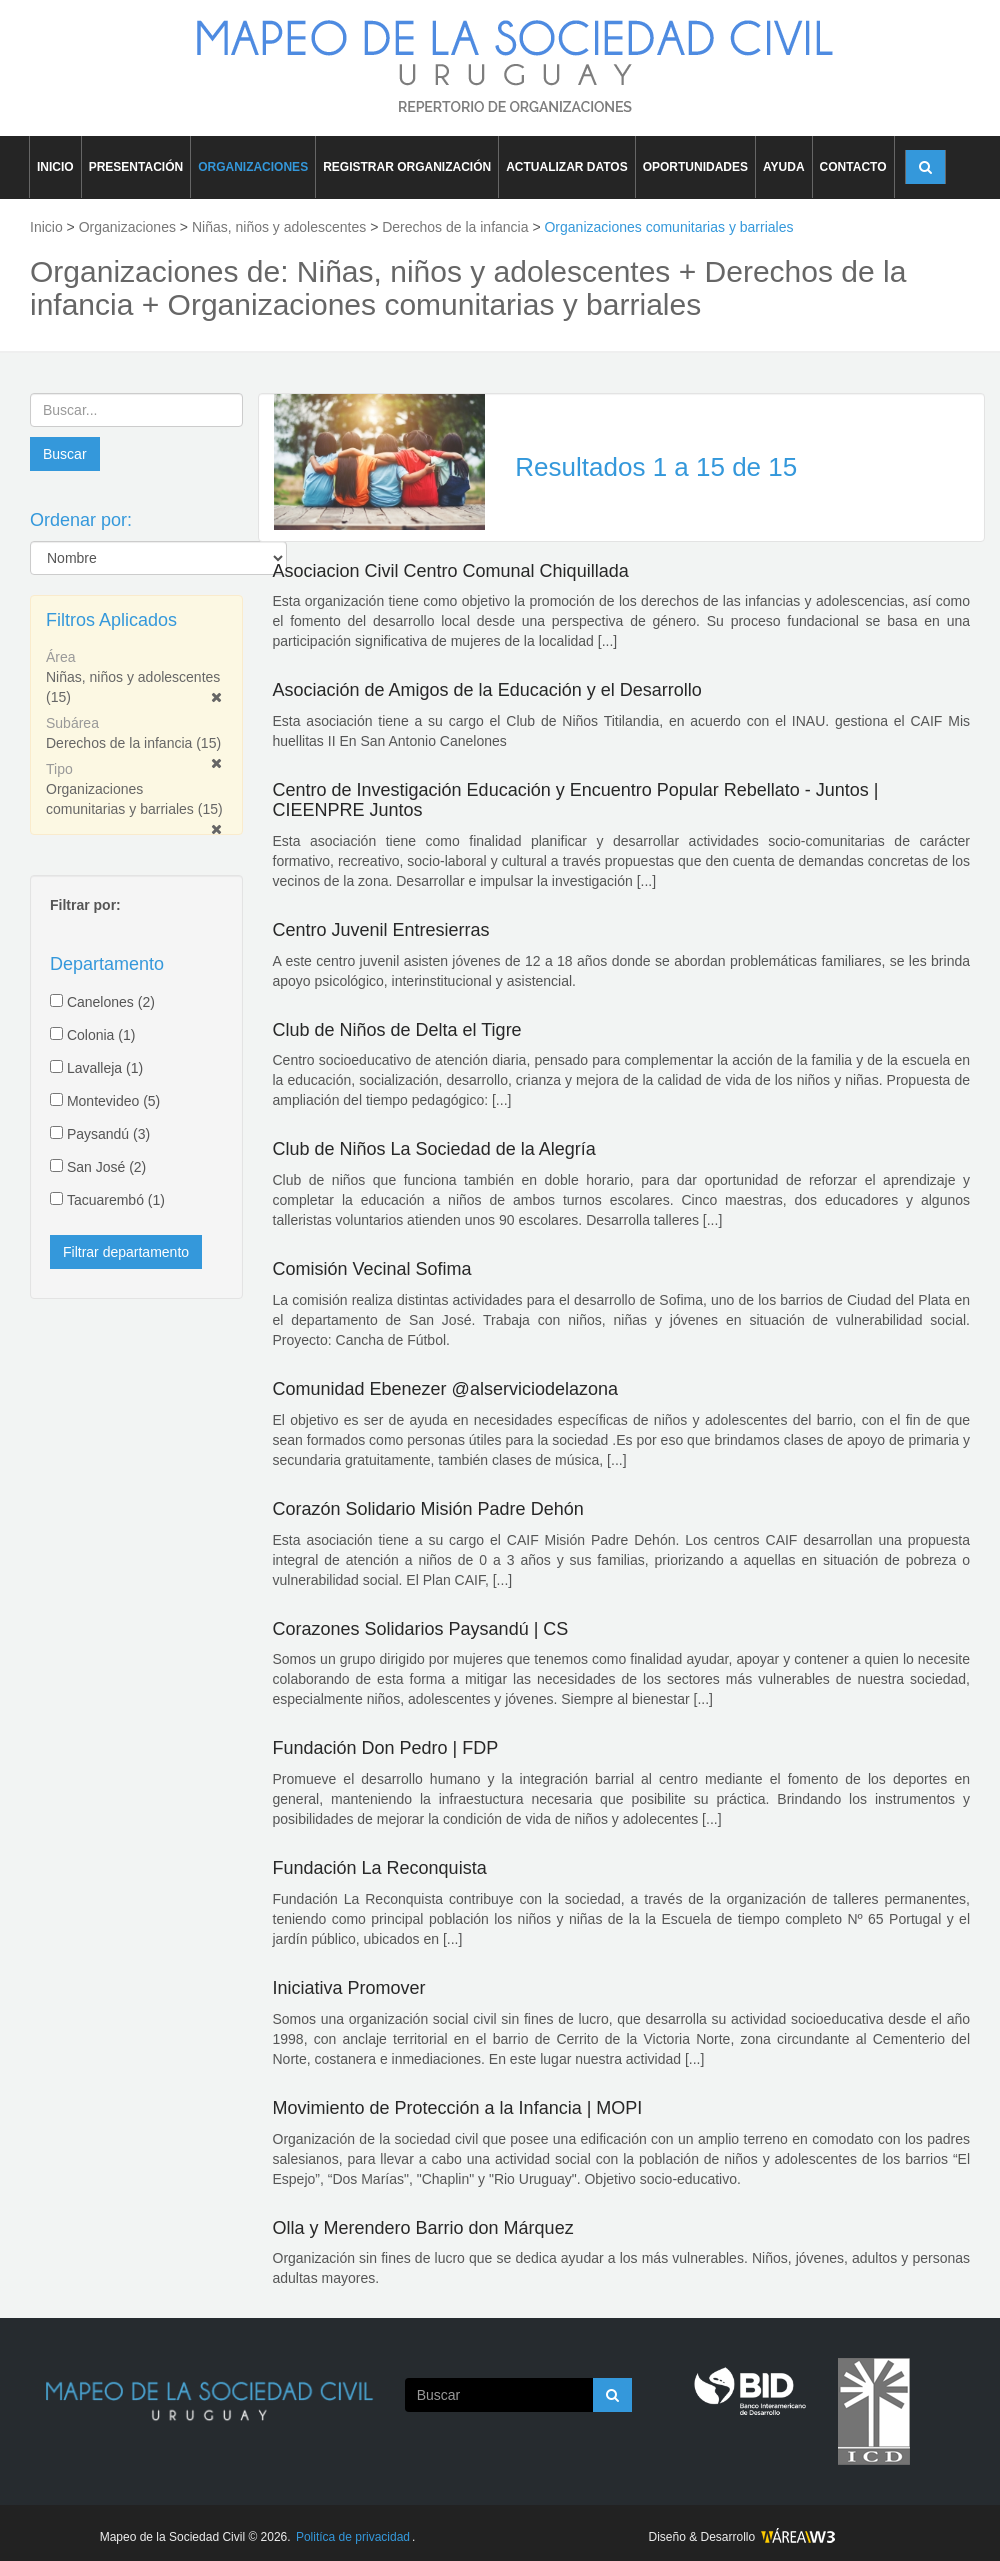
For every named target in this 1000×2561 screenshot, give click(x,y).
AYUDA (784, 167)
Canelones (111, 1002)
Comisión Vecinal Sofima (372, 1269)
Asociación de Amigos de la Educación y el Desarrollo (487, 690)
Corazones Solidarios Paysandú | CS (421, 1629)
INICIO (55, 167)
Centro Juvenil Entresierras (381, 930)
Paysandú (108, 1134)
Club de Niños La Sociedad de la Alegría (434, 1149)
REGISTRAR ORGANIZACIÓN (407, 167)
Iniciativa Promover (349, 1988)
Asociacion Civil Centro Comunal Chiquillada (451, 571)
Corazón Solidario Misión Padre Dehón (428, 1509)
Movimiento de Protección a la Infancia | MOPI (458, 2108)
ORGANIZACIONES (253, 167)
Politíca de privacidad (353, 2537)
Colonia (101, 1035)
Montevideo (113, 1101)
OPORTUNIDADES (695, 167)
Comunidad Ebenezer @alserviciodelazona (445, 1389)
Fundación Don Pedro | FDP (386, 1748)
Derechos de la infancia (133, 743)
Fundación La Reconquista (380, 1868)
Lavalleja (105, 1068)
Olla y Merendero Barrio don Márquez (423, 2228)
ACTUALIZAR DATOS (567, 167)
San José (106, 1167)
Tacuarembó (116, 1200)
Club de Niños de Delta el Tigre (397, 1030)
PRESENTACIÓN (136, 167)
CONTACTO (853, 167)
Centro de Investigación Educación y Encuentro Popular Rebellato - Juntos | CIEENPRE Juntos (576, 800)
